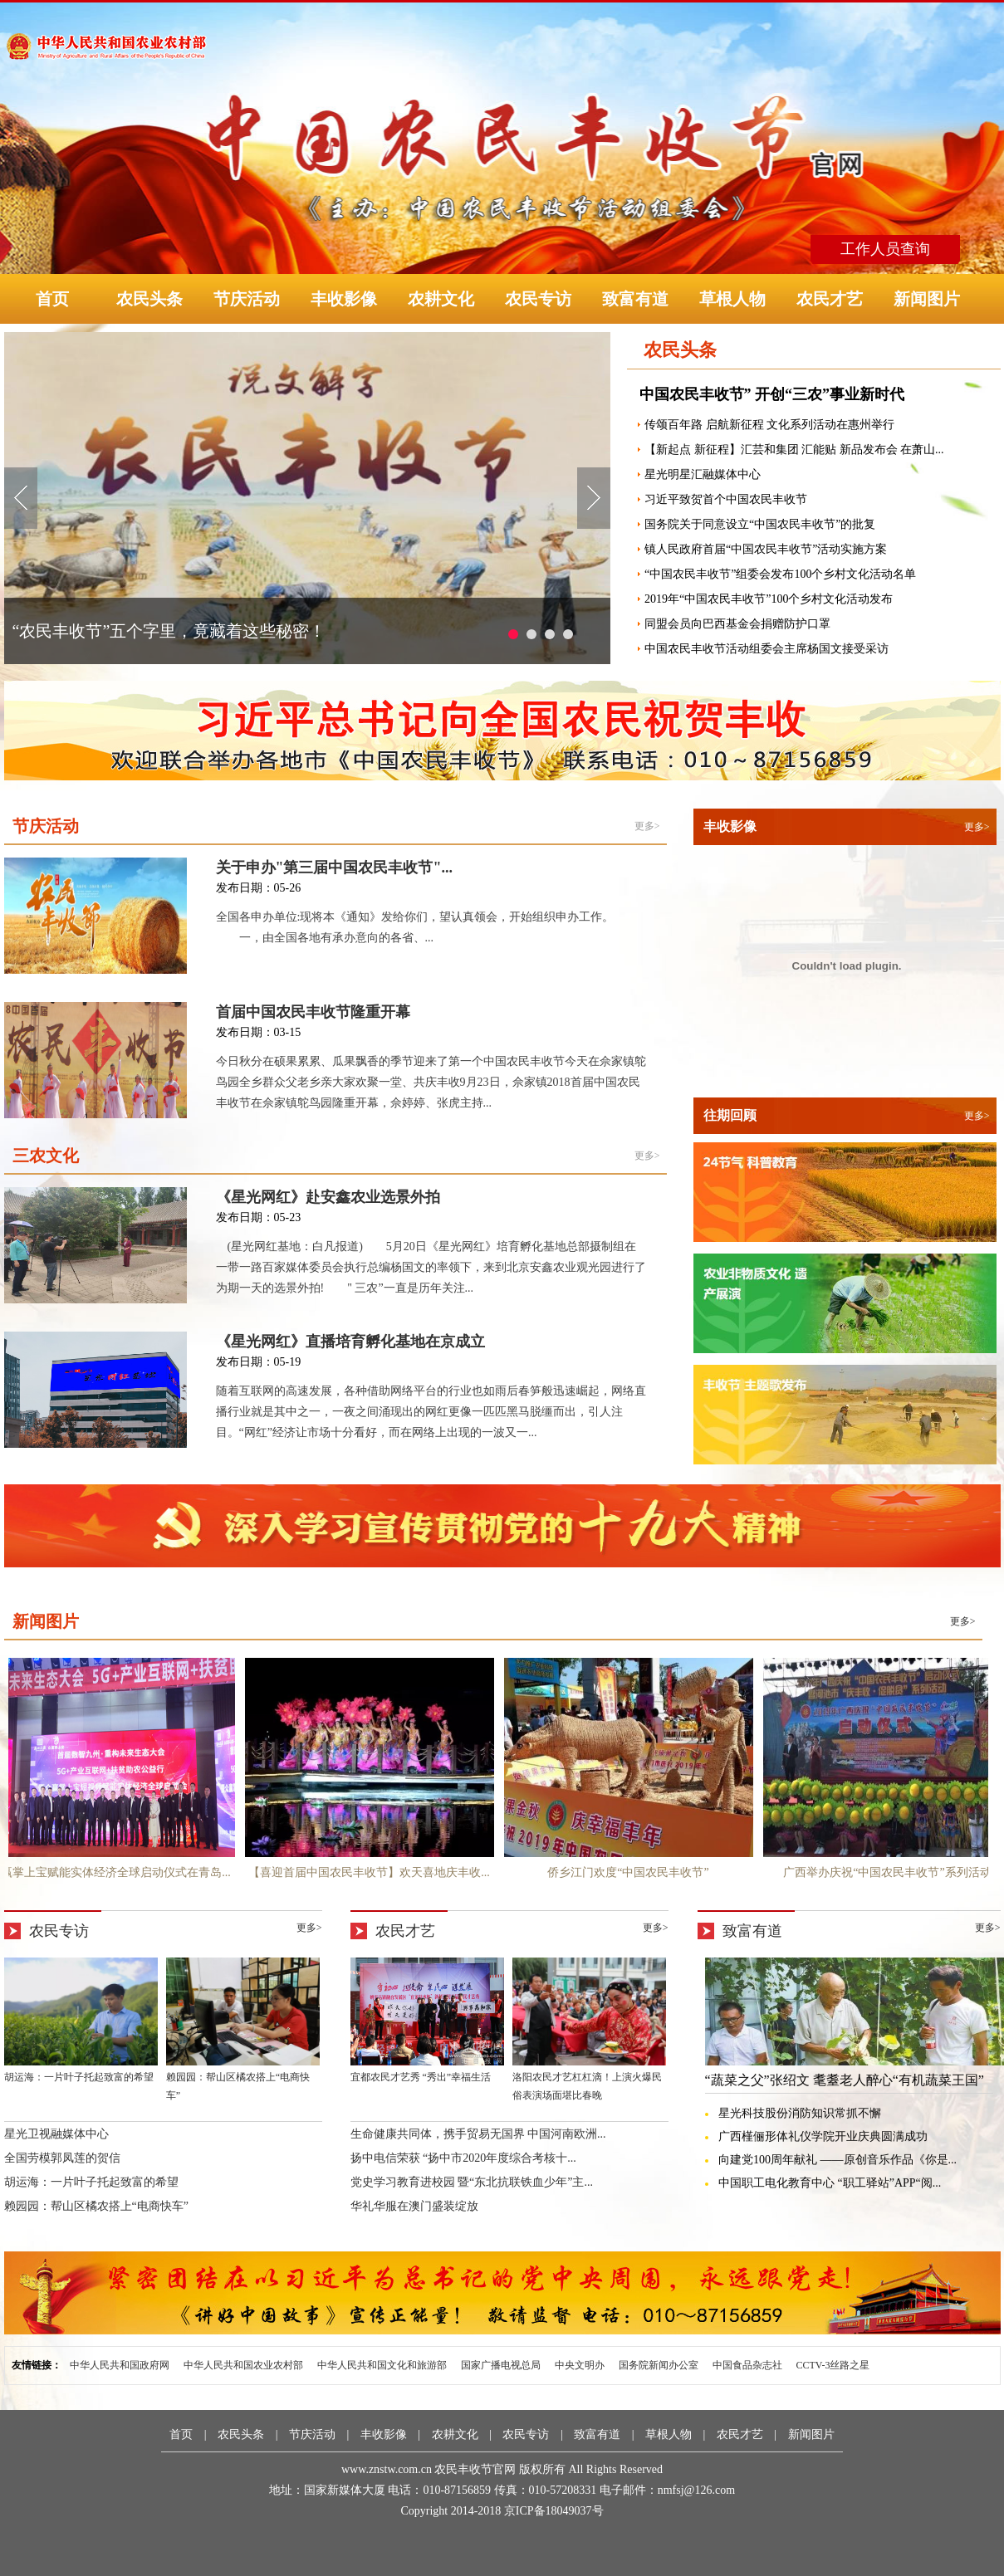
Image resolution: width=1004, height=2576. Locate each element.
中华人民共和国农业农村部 (243, 2365)
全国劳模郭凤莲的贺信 (62, 2158)
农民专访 (538, 299)
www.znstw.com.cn (386, 2469)
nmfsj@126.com (696, 2490)
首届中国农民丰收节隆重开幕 (313, 1012)
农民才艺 (829, 299)
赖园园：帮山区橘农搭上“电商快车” (96, 2206)
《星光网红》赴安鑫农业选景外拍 (328, 1197)
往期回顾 (730, 1115)
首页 (52, 299)
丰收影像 (344, 299)
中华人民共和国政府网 (119, 2365)
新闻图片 (927, 299)
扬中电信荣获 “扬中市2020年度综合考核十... (463, 2158)
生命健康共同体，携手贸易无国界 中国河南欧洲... (478, 2134)
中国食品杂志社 (747, 2365)
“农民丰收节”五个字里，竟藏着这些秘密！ (169, 631)
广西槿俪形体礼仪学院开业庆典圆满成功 (823, 2136)
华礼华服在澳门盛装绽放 (414, 2206)
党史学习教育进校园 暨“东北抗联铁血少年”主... (471, 2182)
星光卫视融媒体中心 (56, 2134)
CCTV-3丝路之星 (833, 2365)
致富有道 (635, 299)
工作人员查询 (885, 249)
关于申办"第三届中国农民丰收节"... (334, 867)
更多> (647, 826)
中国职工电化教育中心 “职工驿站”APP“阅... (829, 2183)
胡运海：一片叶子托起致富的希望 (91, 2182)
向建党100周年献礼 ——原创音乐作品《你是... (837, 2159)
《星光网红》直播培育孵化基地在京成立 (350, 1341)
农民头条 (149, 299)
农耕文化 (441, 299)
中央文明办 (580, 2365)
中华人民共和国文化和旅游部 (382, 2365)
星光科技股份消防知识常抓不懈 (799, 2113)
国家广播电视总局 (501, 2365)
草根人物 (732, 299)
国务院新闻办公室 (658, 2365)
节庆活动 (246, 299)
